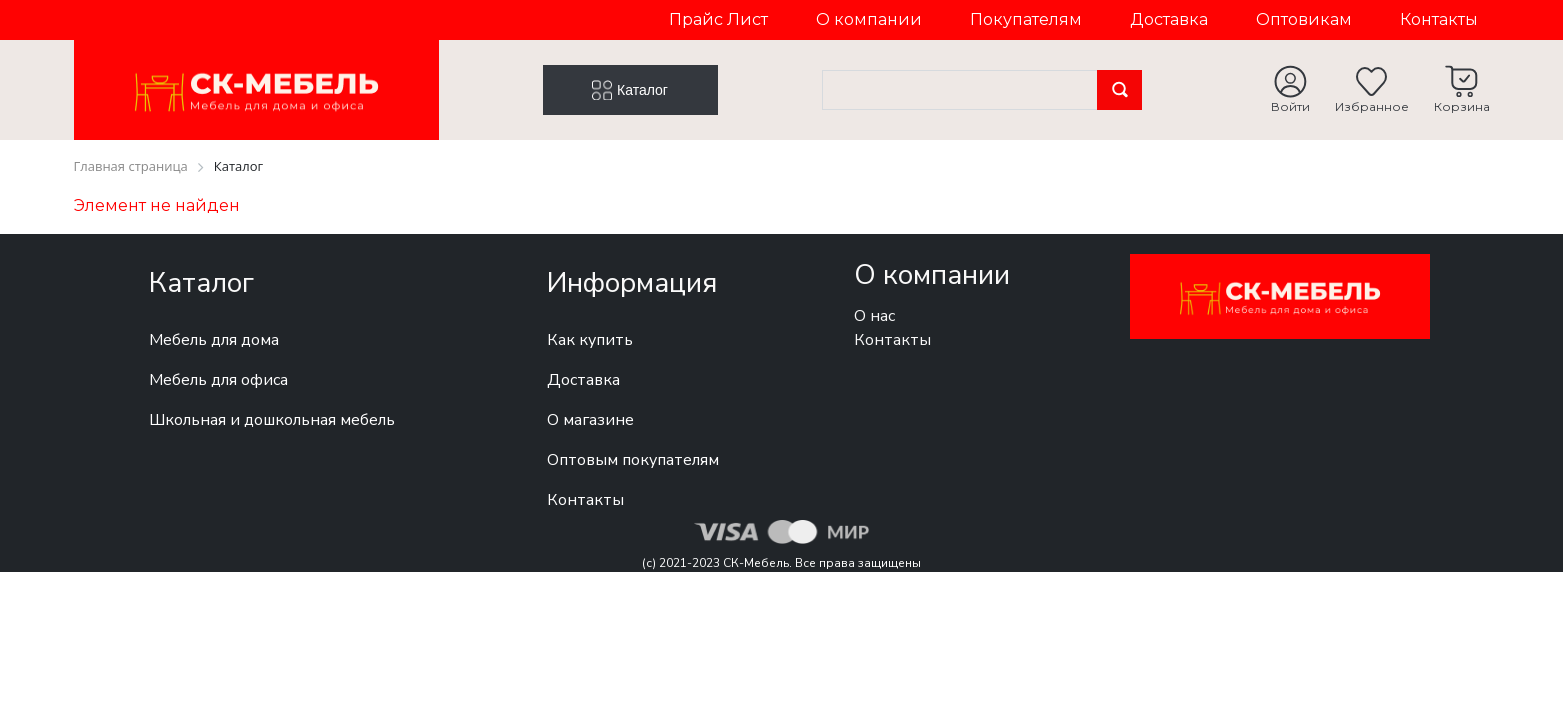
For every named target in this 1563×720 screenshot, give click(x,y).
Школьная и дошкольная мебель (272, 420)
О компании (869, 19)
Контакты (1439, 19)
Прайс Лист (718, 19)
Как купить (590, 340)
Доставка (1169, 19)
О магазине (590, 420)
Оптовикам (1304, 19)
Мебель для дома (214, 340)
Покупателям (1026, 19)
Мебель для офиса (218, 380)
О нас (874, 316)
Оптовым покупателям (633, 460)
